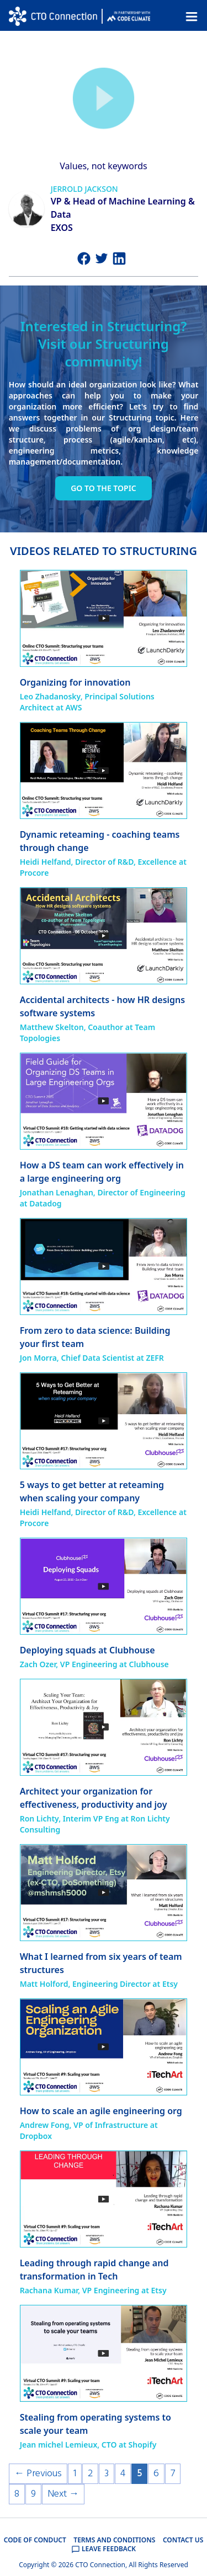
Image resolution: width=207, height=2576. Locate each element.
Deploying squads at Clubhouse (87, 1650)
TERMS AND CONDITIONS (114, 2540)
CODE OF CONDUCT (35, 2540)
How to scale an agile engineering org (101, 2111)
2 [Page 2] (90, 2474)
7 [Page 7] (173, 2474)
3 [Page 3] (106, 2474)
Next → (63, 2494)
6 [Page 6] (156, 2474)
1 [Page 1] (74, 2474)
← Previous (38, 2474)
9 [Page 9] (33, 2494)
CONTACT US (183, 2540)
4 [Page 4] (122, 2474)
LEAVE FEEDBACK (103, 2548)
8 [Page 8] (16, 2494)
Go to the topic (103, 488)
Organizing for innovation (75, 682)
